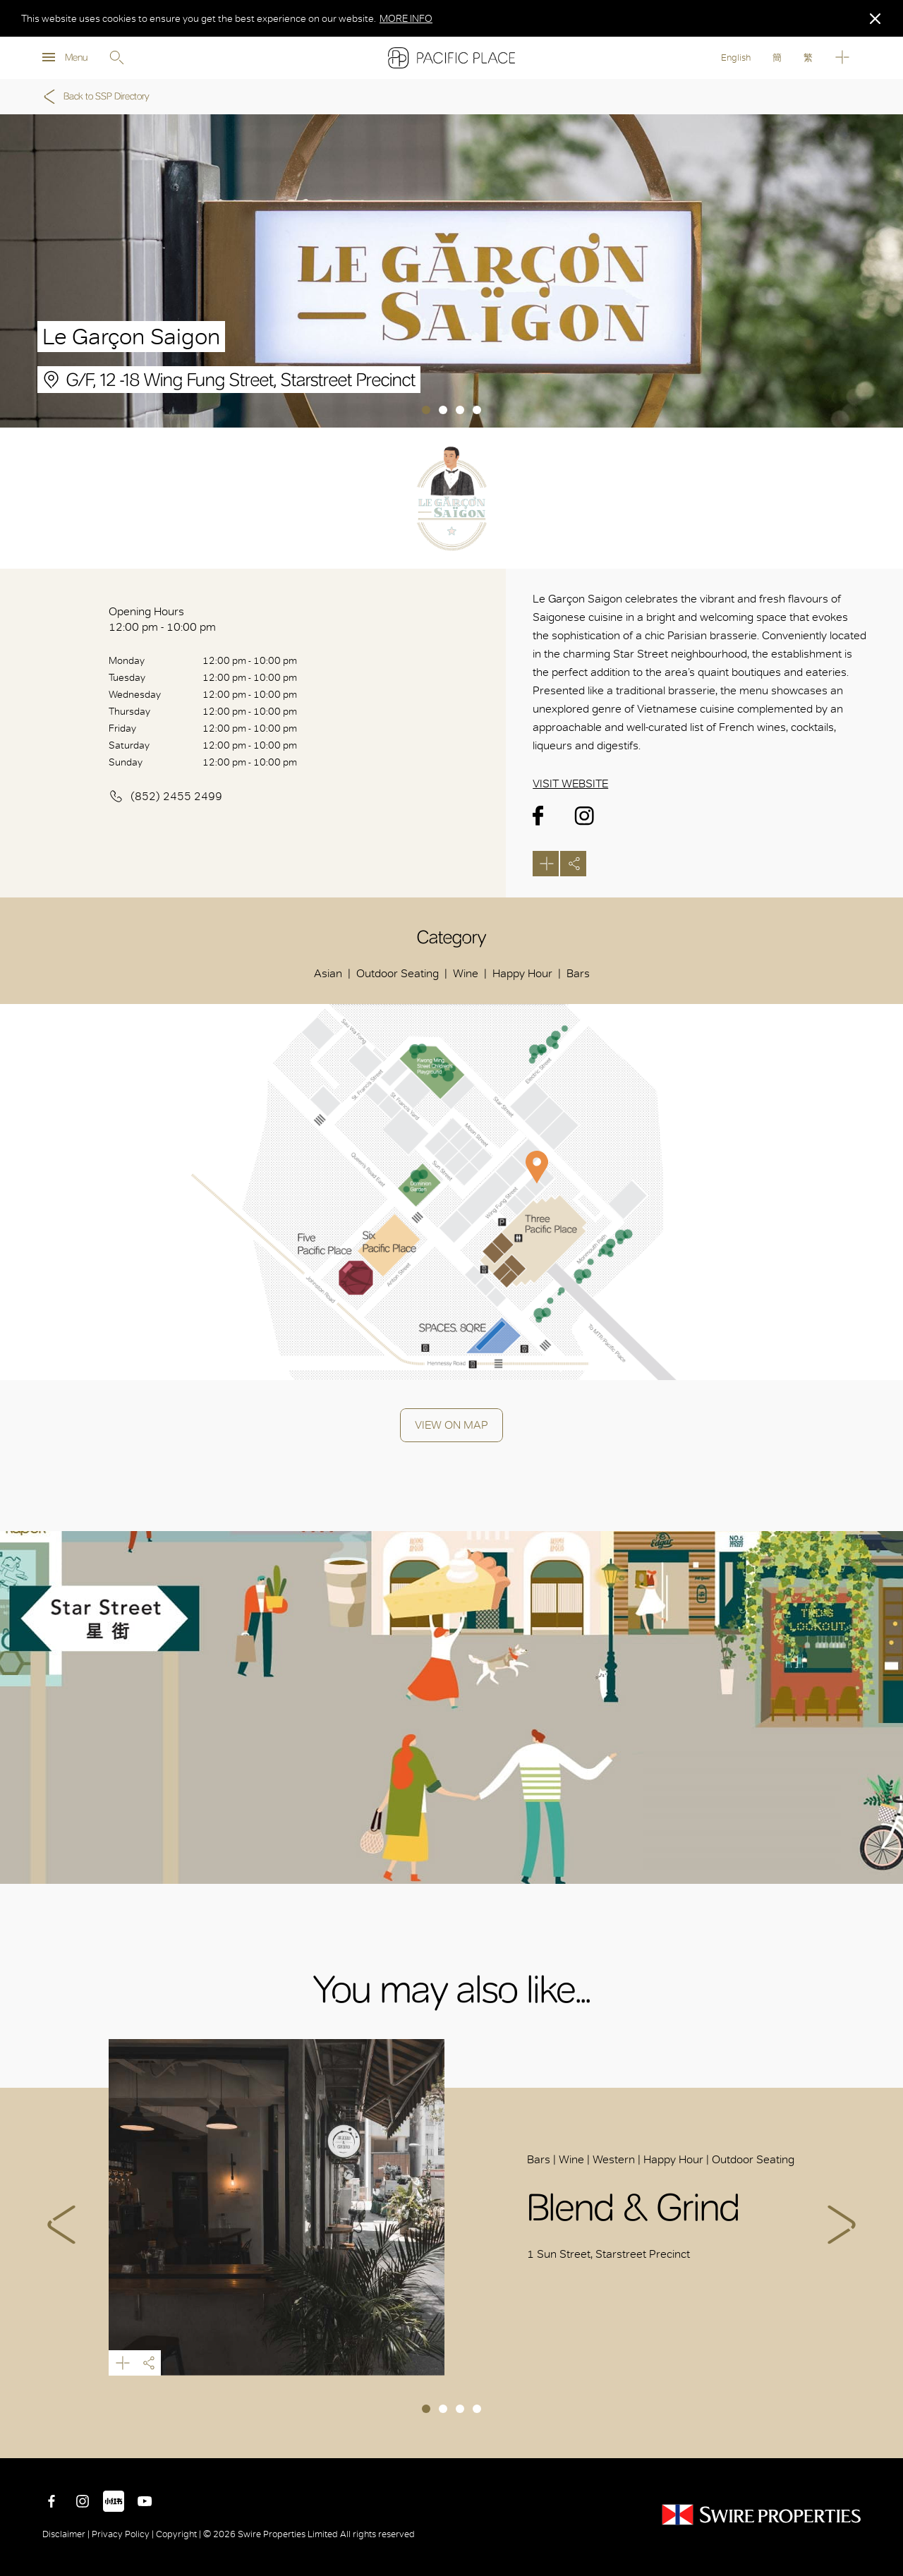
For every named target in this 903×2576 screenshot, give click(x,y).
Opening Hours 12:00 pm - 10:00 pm (162, 619)
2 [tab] (443, 409)
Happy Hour (522, 973)
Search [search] (116, 58)
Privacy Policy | (123, 2534)
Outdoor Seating (397, 973)
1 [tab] (426, 409)
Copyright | (178, 2534)
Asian (328, 973)
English (736, 57)
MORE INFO (406, 18)
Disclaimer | (67, 2534)
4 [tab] (476, 409)
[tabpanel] (451, 271)
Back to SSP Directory (94, 96)
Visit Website (570, 783)
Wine (465, 973)
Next (841, 2224)
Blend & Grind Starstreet (277, 2207)
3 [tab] (460, 409)
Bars (578, 973)
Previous (61, 2224)
